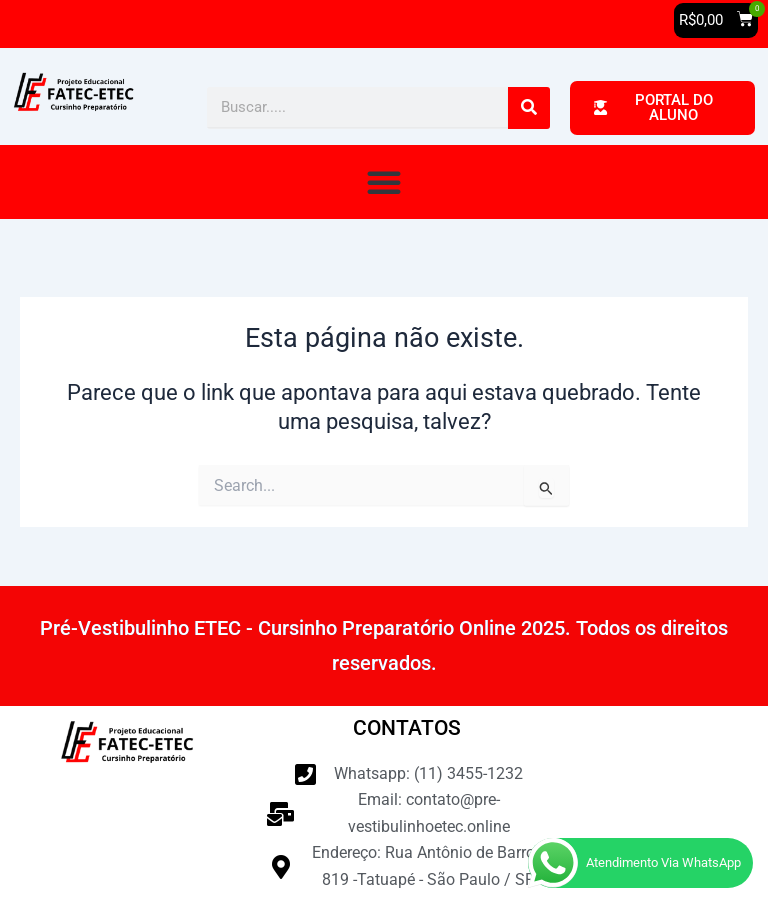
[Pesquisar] (529, 108)
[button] (716, 20)
